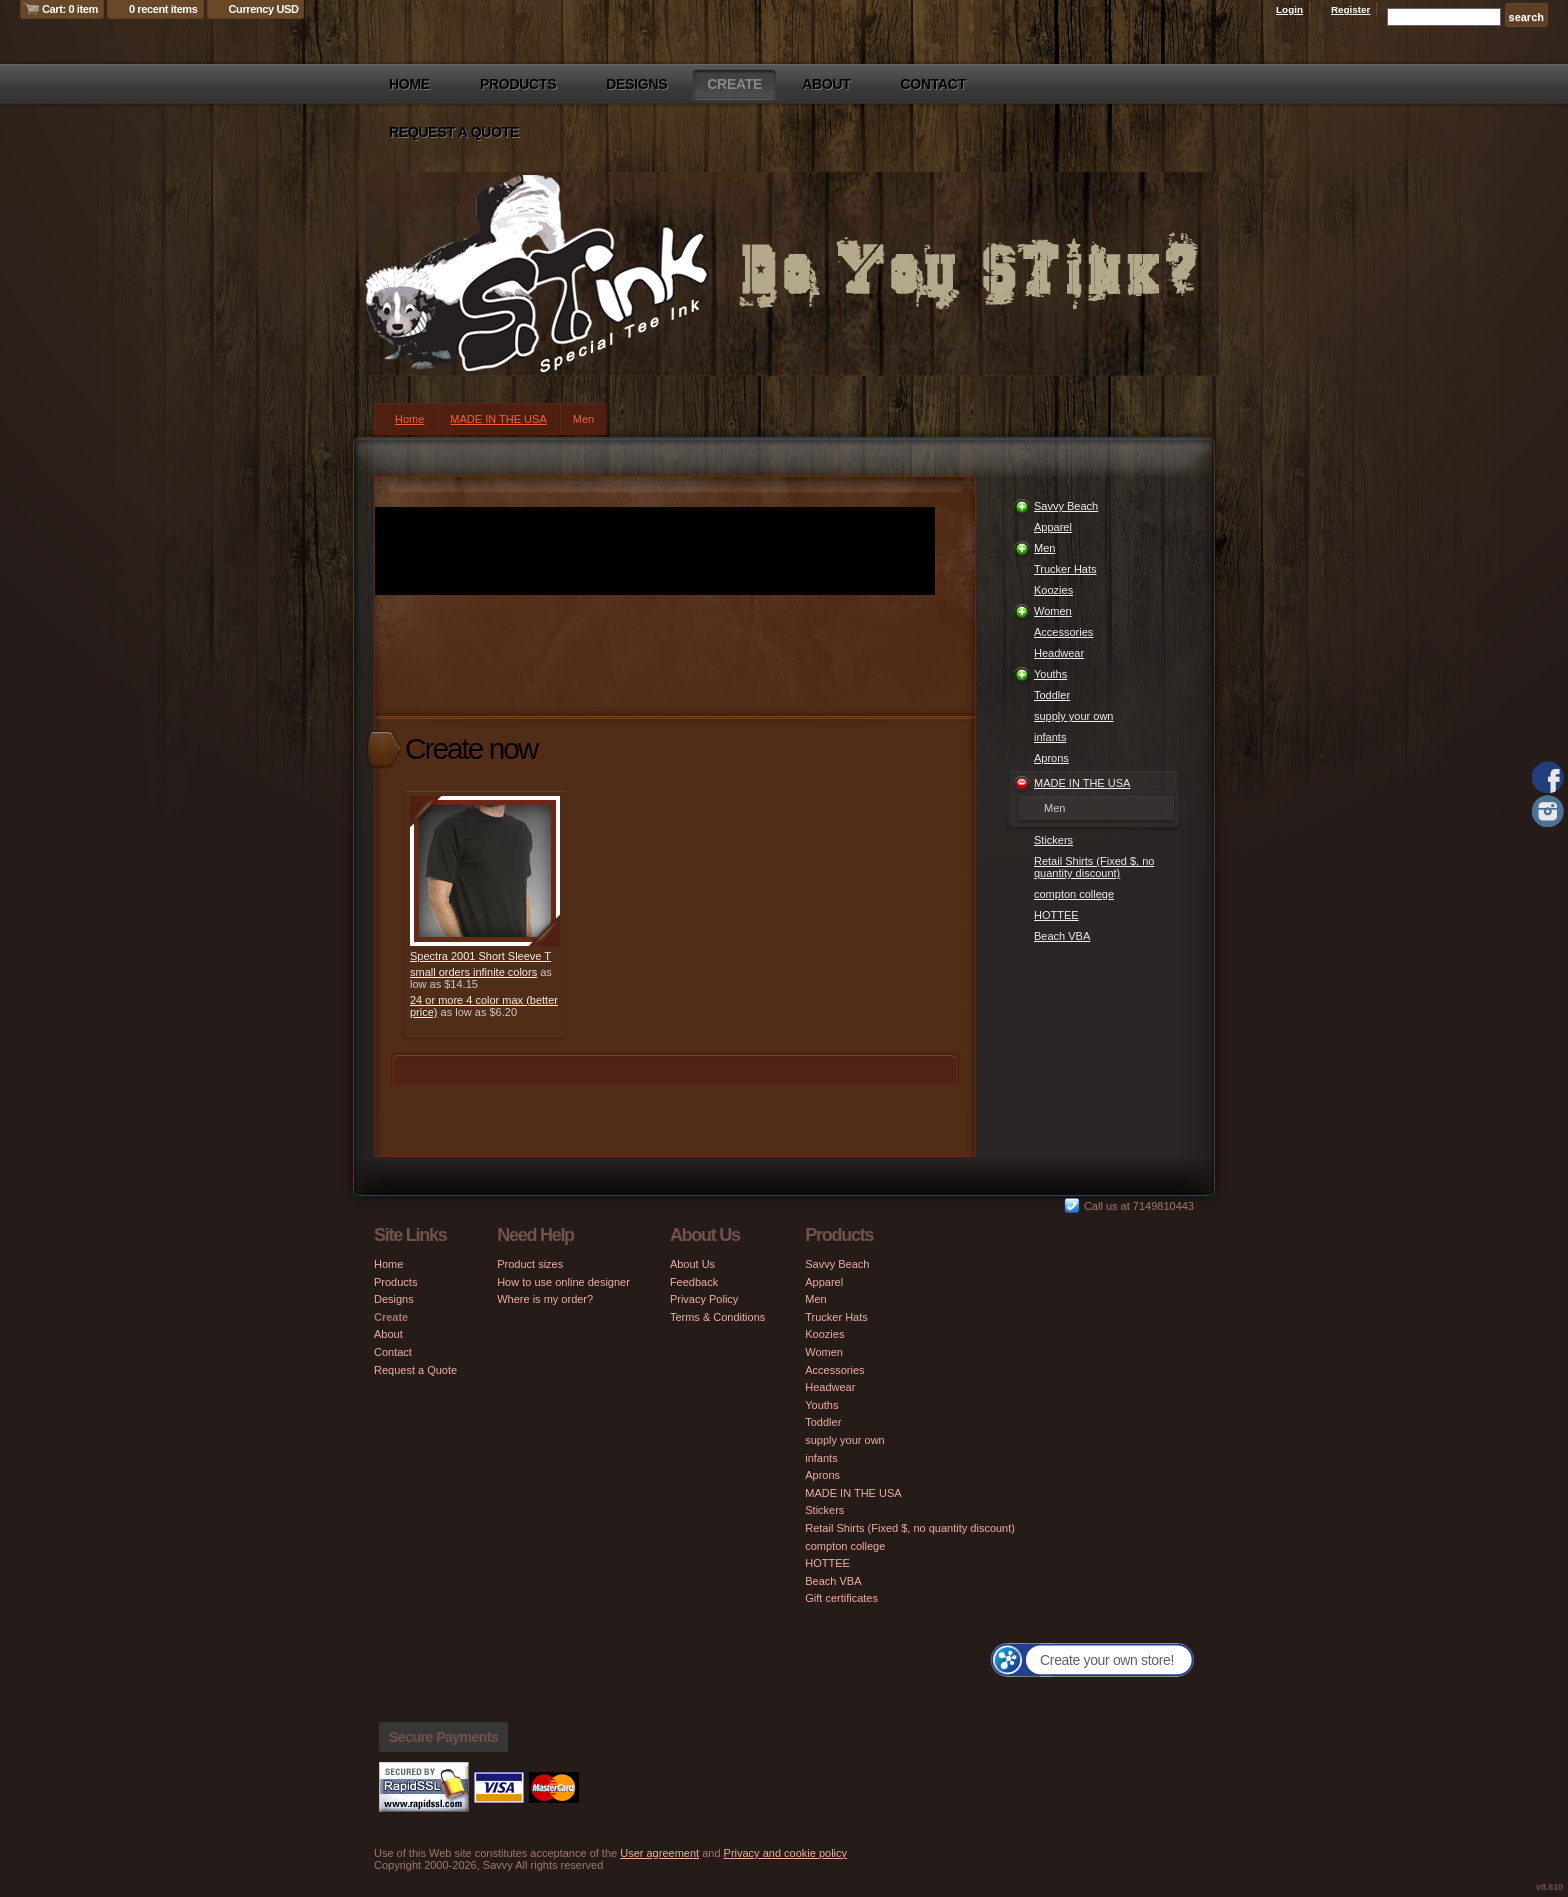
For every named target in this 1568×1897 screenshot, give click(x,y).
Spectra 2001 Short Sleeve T (480, 956)
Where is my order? (545, 1299)
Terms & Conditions (717, 1317)
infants (1050, 737)
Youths (1050, 674)
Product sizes (530, 1264)
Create (734, 84)
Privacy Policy (704, 1299)
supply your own (1074, 716)
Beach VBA (1062, 936)
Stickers (1053, 840)
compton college (1074, 894)
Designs (636, 84)
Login (1289, 9)
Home (409, 84)
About (826, 84)
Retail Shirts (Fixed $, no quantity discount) (1094, 867)
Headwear (1059, 653)
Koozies (1053, 590)
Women (1053, 611)
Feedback (694, 1282)
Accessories (1063, 632)
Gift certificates (841, 1598)
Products (518, 84)
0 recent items (163, 9)
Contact (933, 84)
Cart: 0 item (70, 9)
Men (1044, 548)
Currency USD (264, 9)
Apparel (1053, 527)
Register (1351, 9)
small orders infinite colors (473, 972)
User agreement (659, 1853)
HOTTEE (1056, 915)
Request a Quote (454, 132)
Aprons (1051, 758)
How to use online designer (563, 1282)
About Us (692, 1264)
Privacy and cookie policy (786, 1853)
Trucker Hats (1065, 569)
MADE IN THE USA (498, 419)
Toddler (1052, 695)
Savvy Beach (1066, 506)
